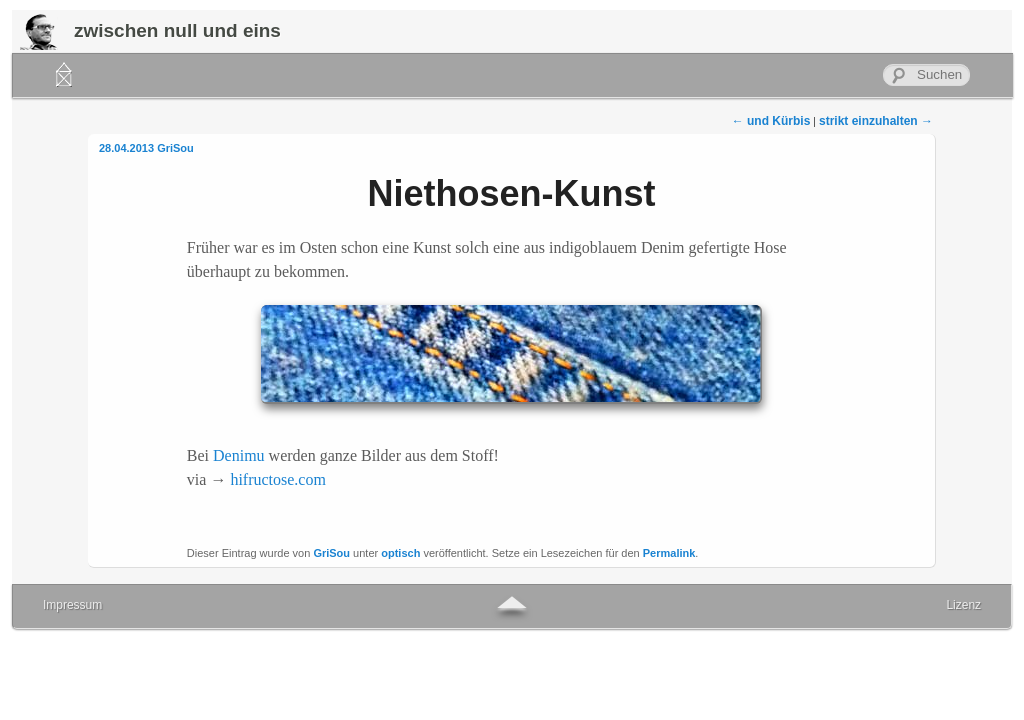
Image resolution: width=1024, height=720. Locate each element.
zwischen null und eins (177, 30)
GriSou (175, 148)
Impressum (72, 605)
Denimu (239, 455)
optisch (400, 553)
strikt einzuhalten (876, 121)
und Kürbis (771, 121)
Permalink (669, 553)
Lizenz (963, 605)
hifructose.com (278, 479)
